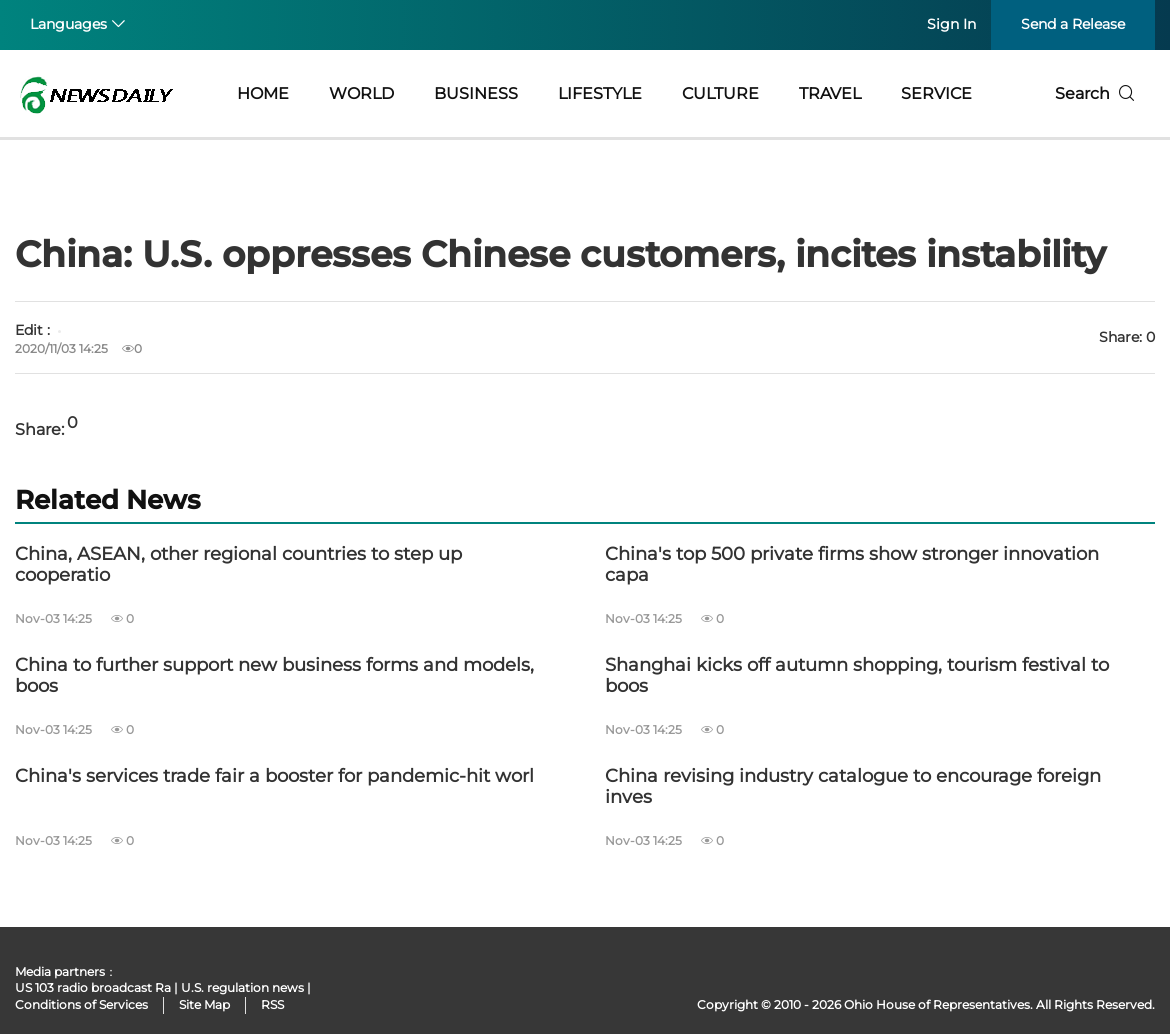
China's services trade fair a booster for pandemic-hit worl (274, 776)
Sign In (951, 24)
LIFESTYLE (600, 93)
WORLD (361, 93)
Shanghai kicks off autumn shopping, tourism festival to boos (857, 676)
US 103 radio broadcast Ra (93, 987)
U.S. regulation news (242, 987)
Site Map (204, 1004)
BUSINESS (476, 93)
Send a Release (1073, 24)
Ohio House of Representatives (937, 1004)
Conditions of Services (81, 1004)
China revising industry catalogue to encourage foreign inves (853, 787)
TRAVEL (830, 93)
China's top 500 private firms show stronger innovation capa (852, 565)
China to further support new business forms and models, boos (274, 676)
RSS (272, 1004)
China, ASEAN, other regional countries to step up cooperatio (238, 565)
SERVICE (936, 93)
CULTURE (720, 93)
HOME (263, 93)
